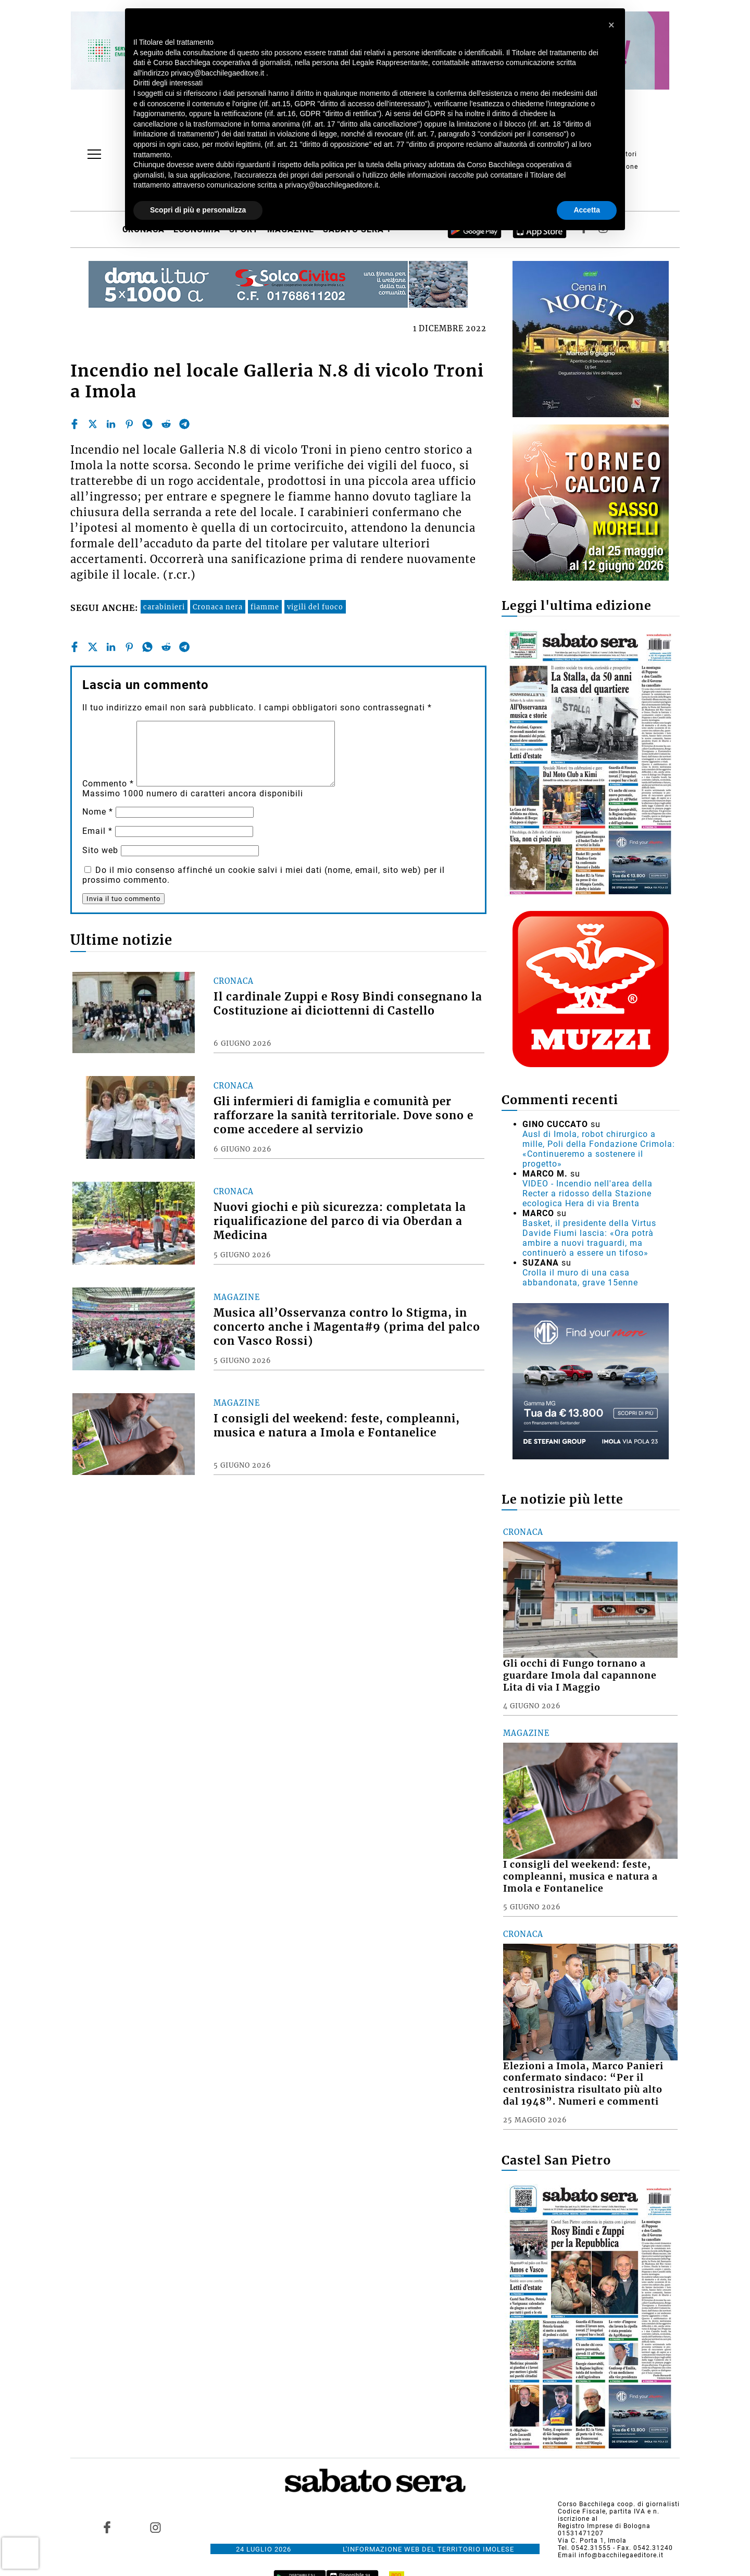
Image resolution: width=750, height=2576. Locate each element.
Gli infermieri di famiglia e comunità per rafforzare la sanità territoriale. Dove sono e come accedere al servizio (343, 1115)
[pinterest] (129, 424)
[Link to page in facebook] (107, 2527)
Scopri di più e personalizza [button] (198, 210)
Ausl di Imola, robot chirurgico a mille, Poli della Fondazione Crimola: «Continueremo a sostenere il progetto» (598, 1149)
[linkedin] (111, 424)
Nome (97, 812)
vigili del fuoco (315, 607)
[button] (611, 25)
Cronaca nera (218, 607)
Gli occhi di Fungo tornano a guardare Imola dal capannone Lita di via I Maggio (580, 1675)
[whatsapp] (147, 424)
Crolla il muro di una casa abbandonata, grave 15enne (580, 1277)
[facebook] (74, 424)
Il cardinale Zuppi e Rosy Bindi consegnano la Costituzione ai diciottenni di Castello (348, 1004)
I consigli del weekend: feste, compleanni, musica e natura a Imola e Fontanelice (337, 1426)
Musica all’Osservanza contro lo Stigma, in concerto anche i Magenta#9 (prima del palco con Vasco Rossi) (347, 1327)
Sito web (100, 850)
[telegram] (184, 424)
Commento (108, 784)
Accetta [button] (586, 210)
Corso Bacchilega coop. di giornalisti (619, 2504)
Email (97, 831)
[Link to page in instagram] (155, 2527)
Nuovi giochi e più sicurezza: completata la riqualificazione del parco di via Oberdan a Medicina (340, 1221)
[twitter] (92, 424)
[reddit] (166, 424)
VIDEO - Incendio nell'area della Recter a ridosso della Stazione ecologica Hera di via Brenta (587, 1193)
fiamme (265, 607)
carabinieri (164, 607)
